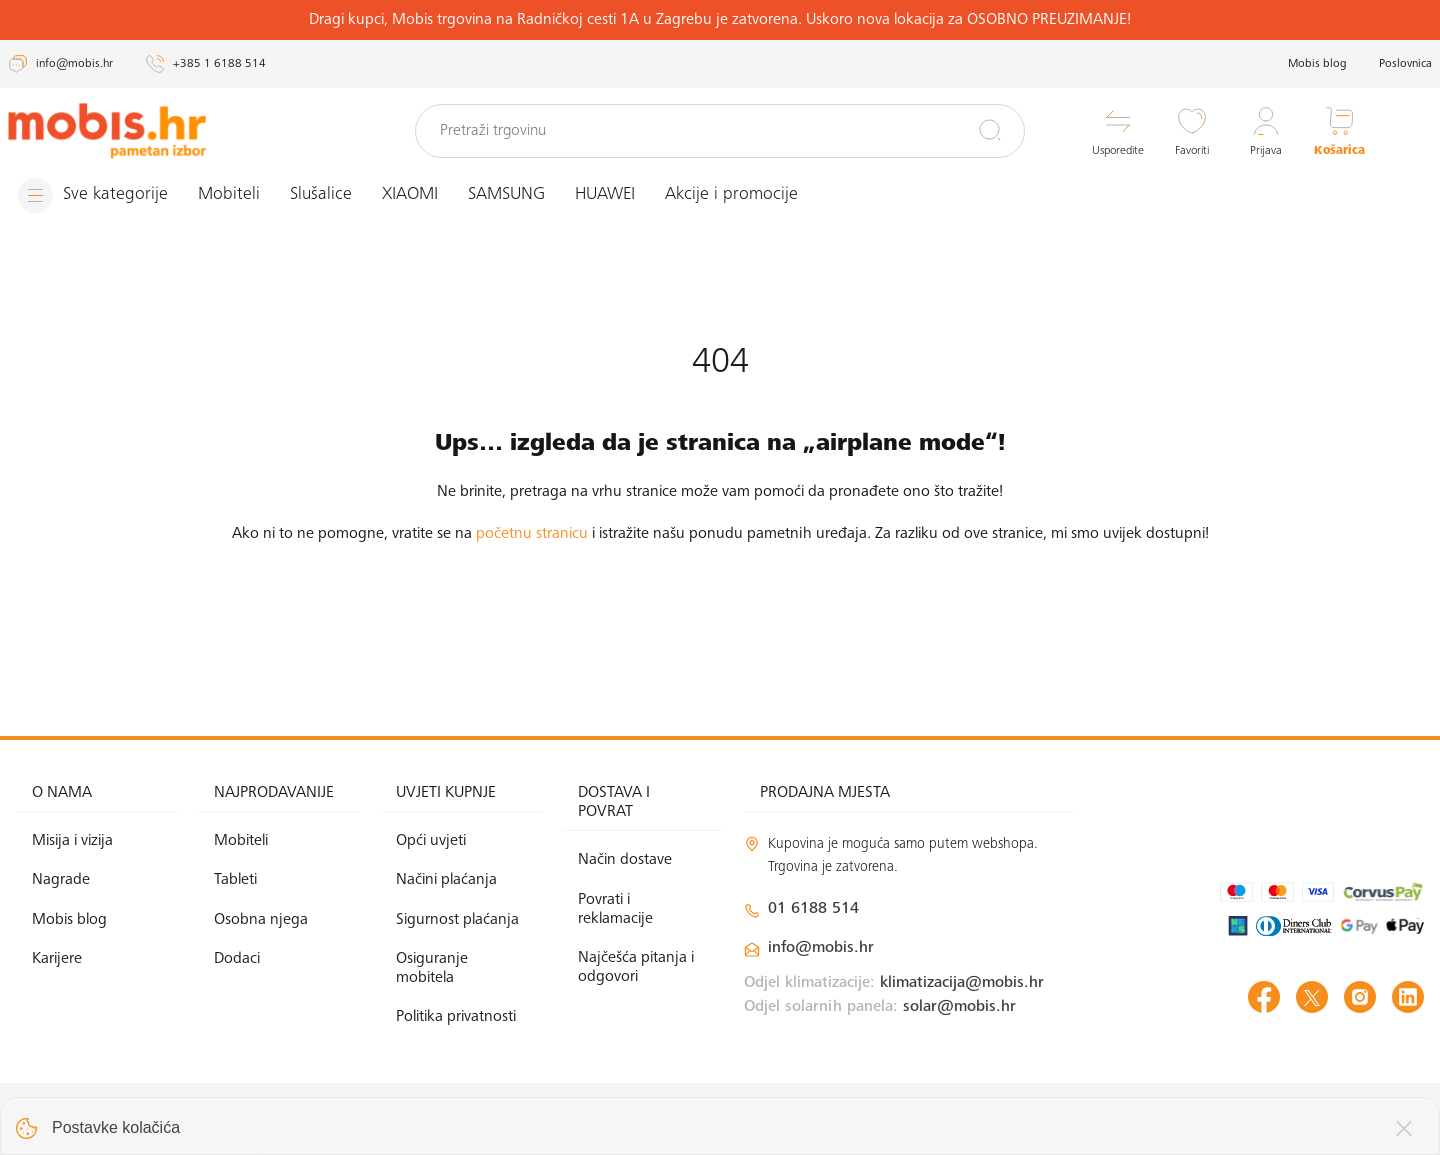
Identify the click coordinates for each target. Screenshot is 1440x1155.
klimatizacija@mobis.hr (962, 983)
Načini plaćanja (446, 880)
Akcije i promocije (731, 195)
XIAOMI (410, 195)
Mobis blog (1317, 64)
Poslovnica (1405, 64)
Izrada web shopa (1283, 1118)
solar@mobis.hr (959, 1007)
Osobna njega (261, 920)
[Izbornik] (93, 195)
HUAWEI (605, 195)
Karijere (57, 959)
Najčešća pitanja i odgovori (636, 967)
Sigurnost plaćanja (457, 920)
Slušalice (321, 195)
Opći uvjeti (431, 841)
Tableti (235, 880)
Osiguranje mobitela (432, 968)
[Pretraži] (990, 130)
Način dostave (625, 860)
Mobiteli (229, 195)
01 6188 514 (813, 909)
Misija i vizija (72, 841)
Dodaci (237, 959)
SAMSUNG (506, 195)
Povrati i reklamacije (615, 909)
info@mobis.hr (821, 948)
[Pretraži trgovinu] (720, 131)
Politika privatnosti (456, 1017)
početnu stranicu (532, 534)
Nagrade (61, 880)
